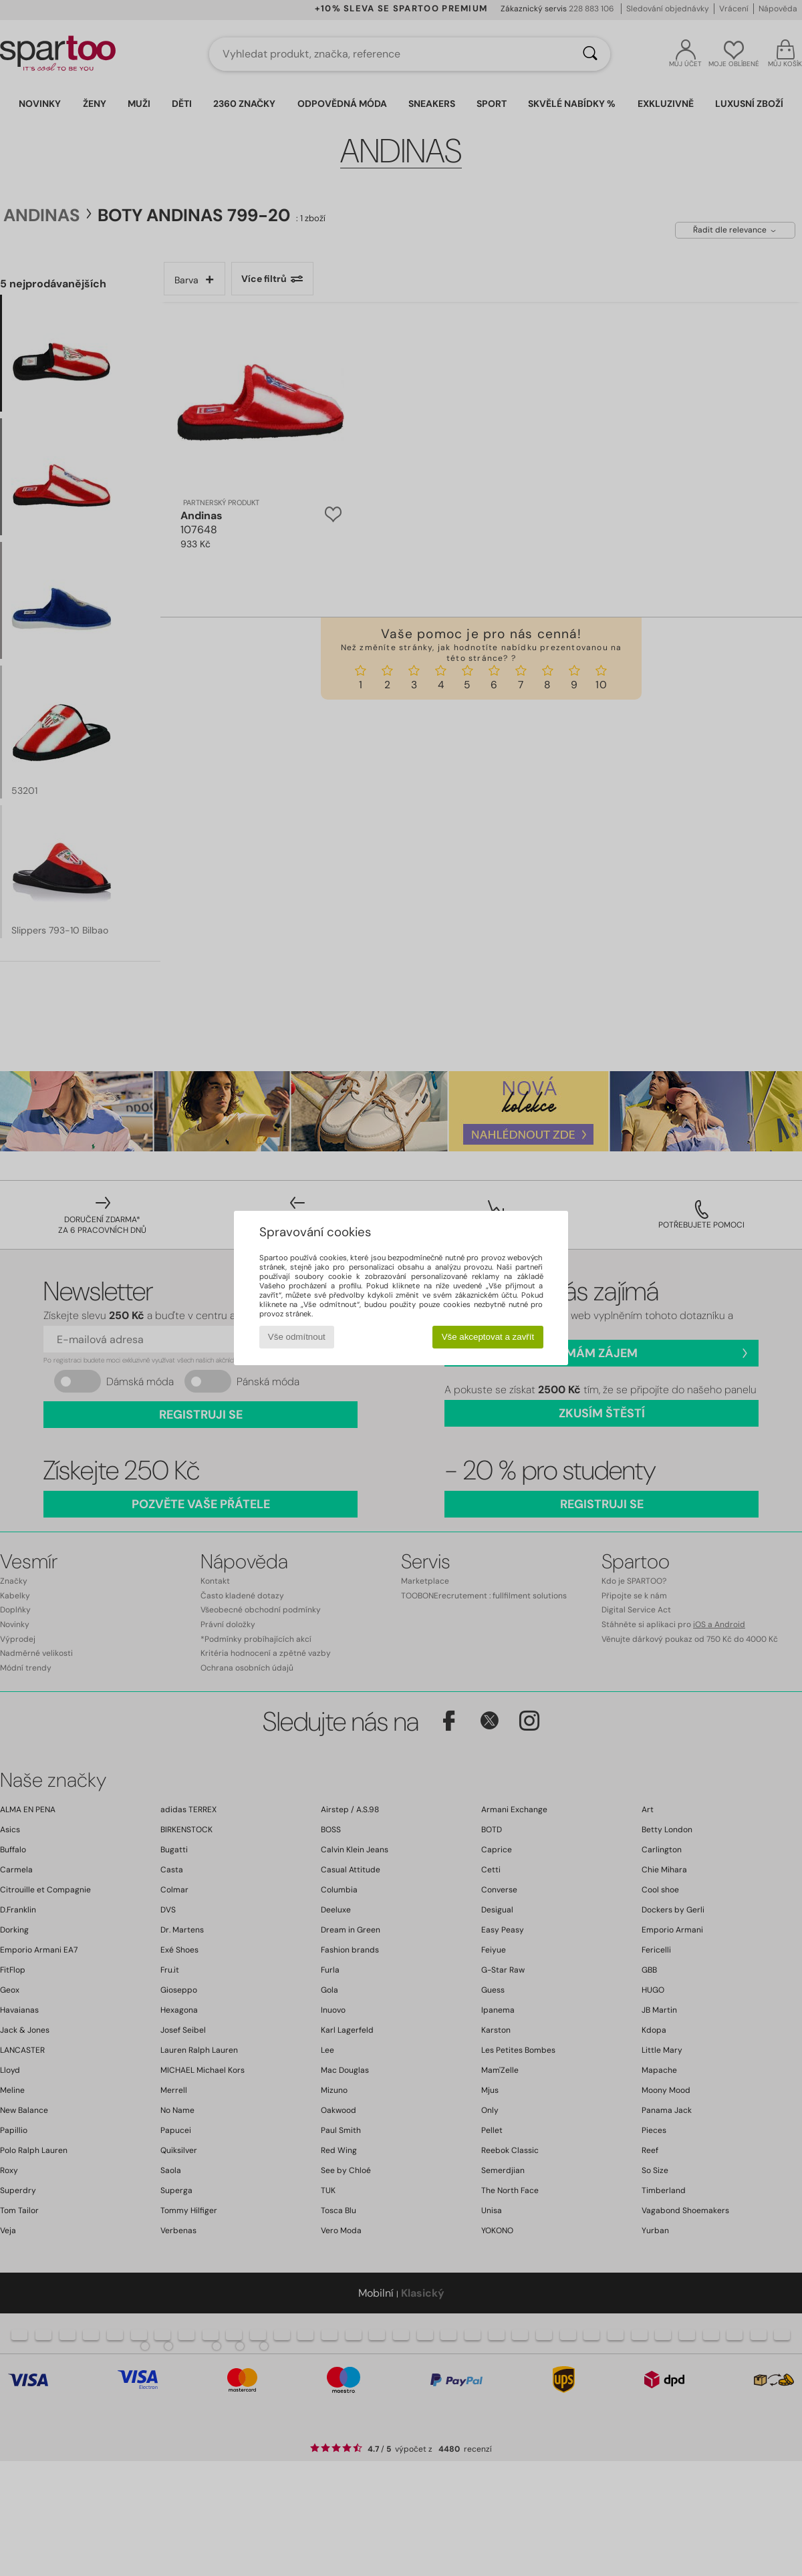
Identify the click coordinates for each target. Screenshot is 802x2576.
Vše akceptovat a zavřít (488, 1337)
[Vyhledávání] (590, 54)
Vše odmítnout (296, 1337)
